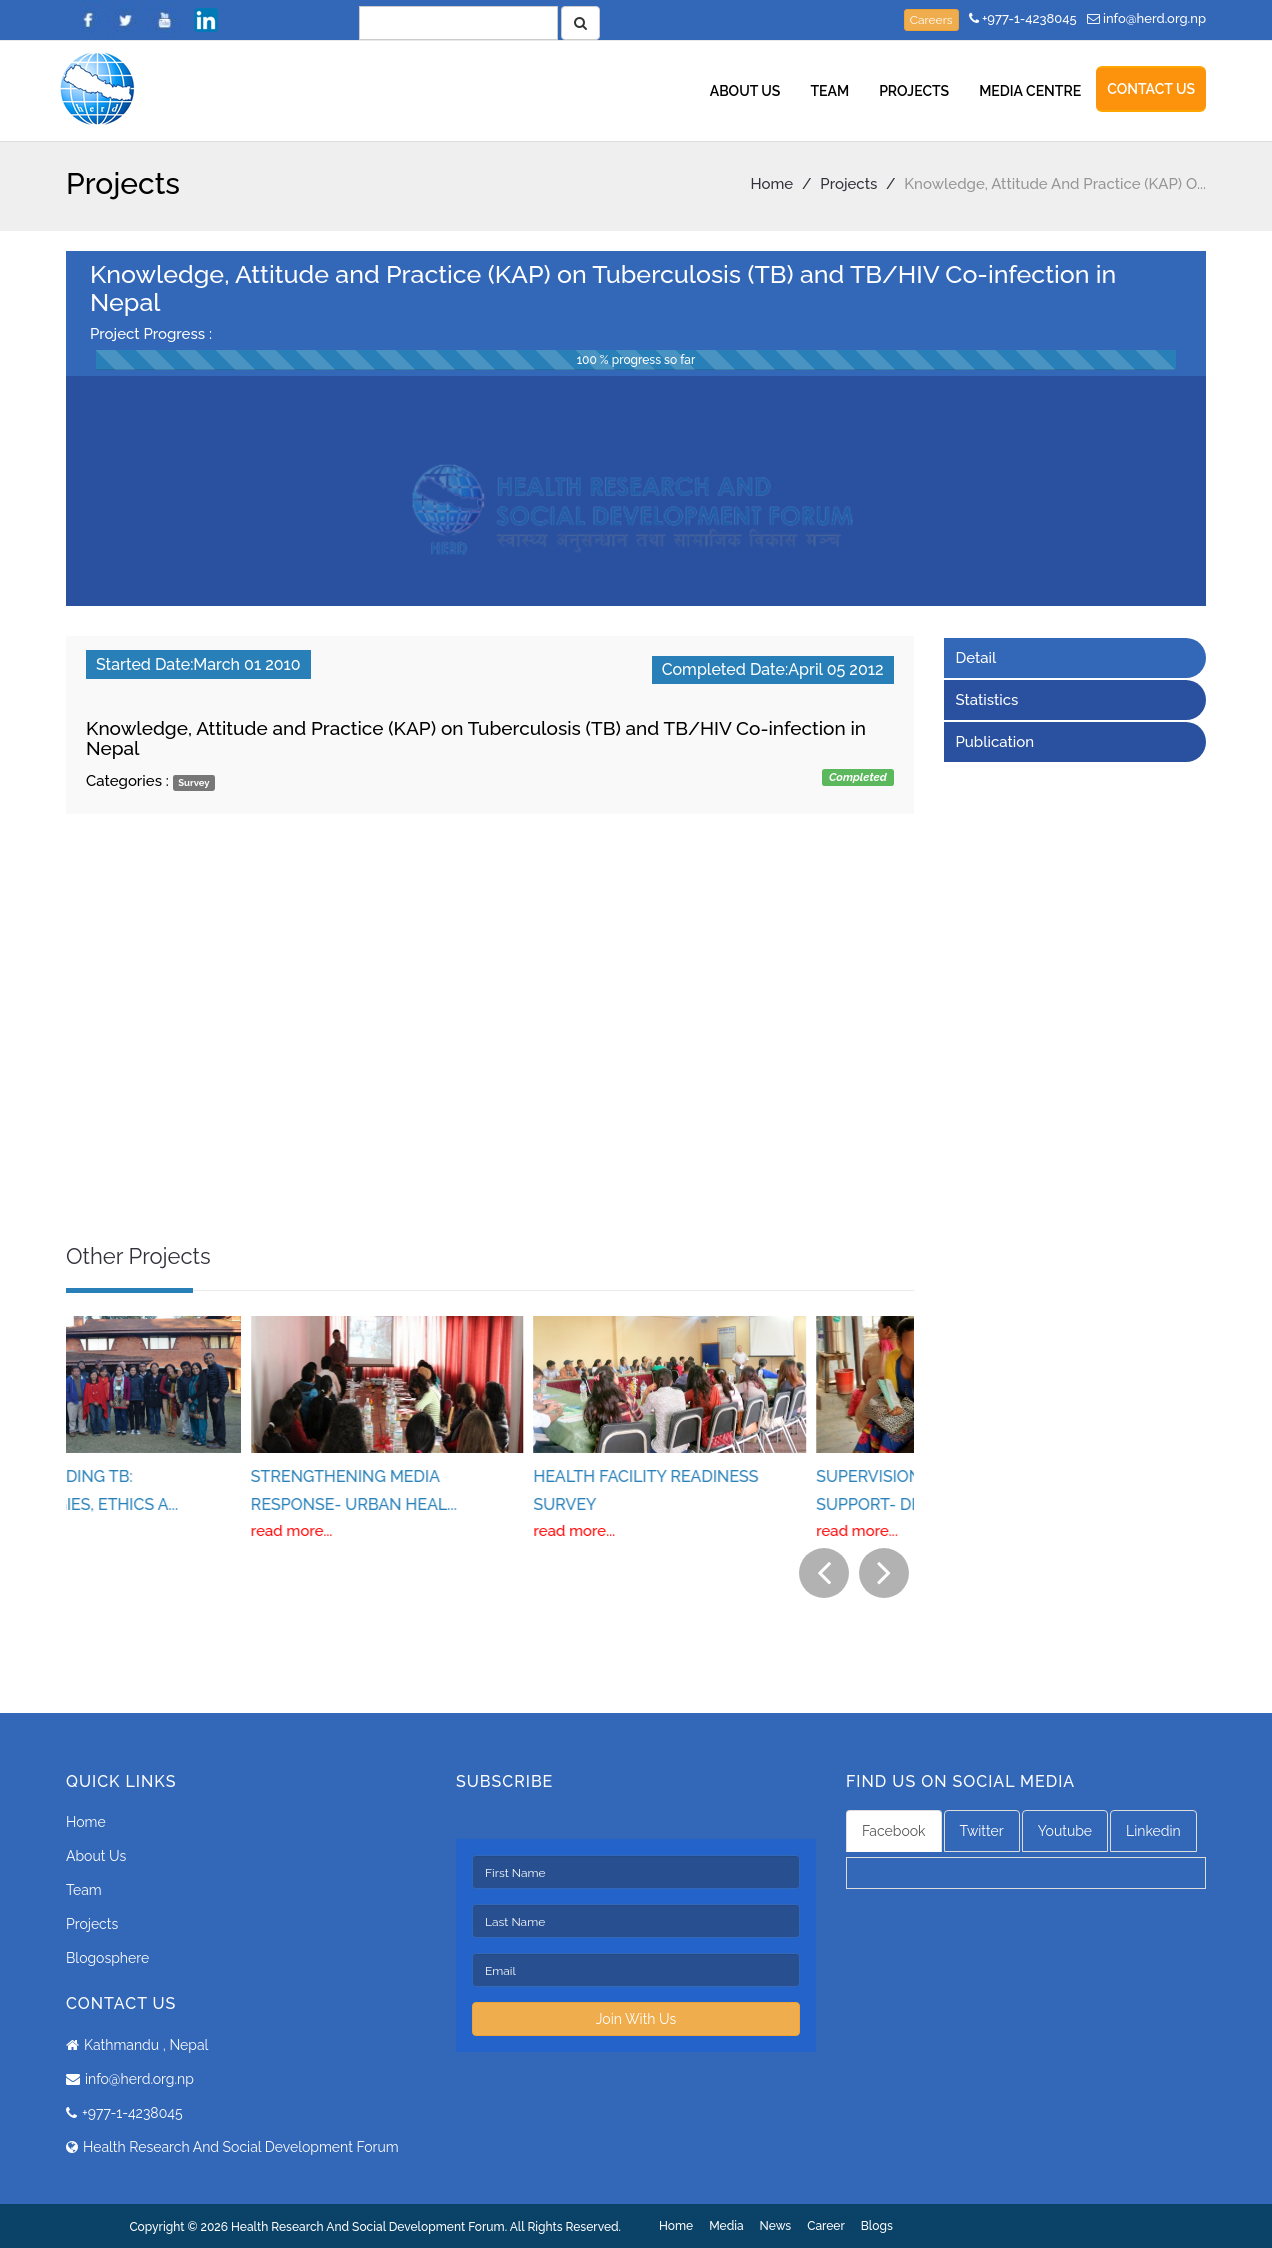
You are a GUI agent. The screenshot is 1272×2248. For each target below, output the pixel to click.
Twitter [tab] (982, 1831)
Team (829, 91)
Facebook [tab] (894, 1831)
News (776, 2226)
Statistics (987, 700)
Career (826, 2226)
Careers (931, 20)
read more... (107, 1531)
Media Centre (1030, 91)
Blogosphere (107, 1958)
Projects (914, 91)
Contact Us (1151, 89)
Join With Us (636, 2019)
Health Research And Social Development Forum (241, 2147)
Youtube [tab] (1065, 1831)
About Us (745, 91)
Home (772, 184)
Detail (976, 658)
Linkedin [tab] (1153, 1831)
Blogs (877, 2226)
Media (726, 2226)
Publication (995, 742)
